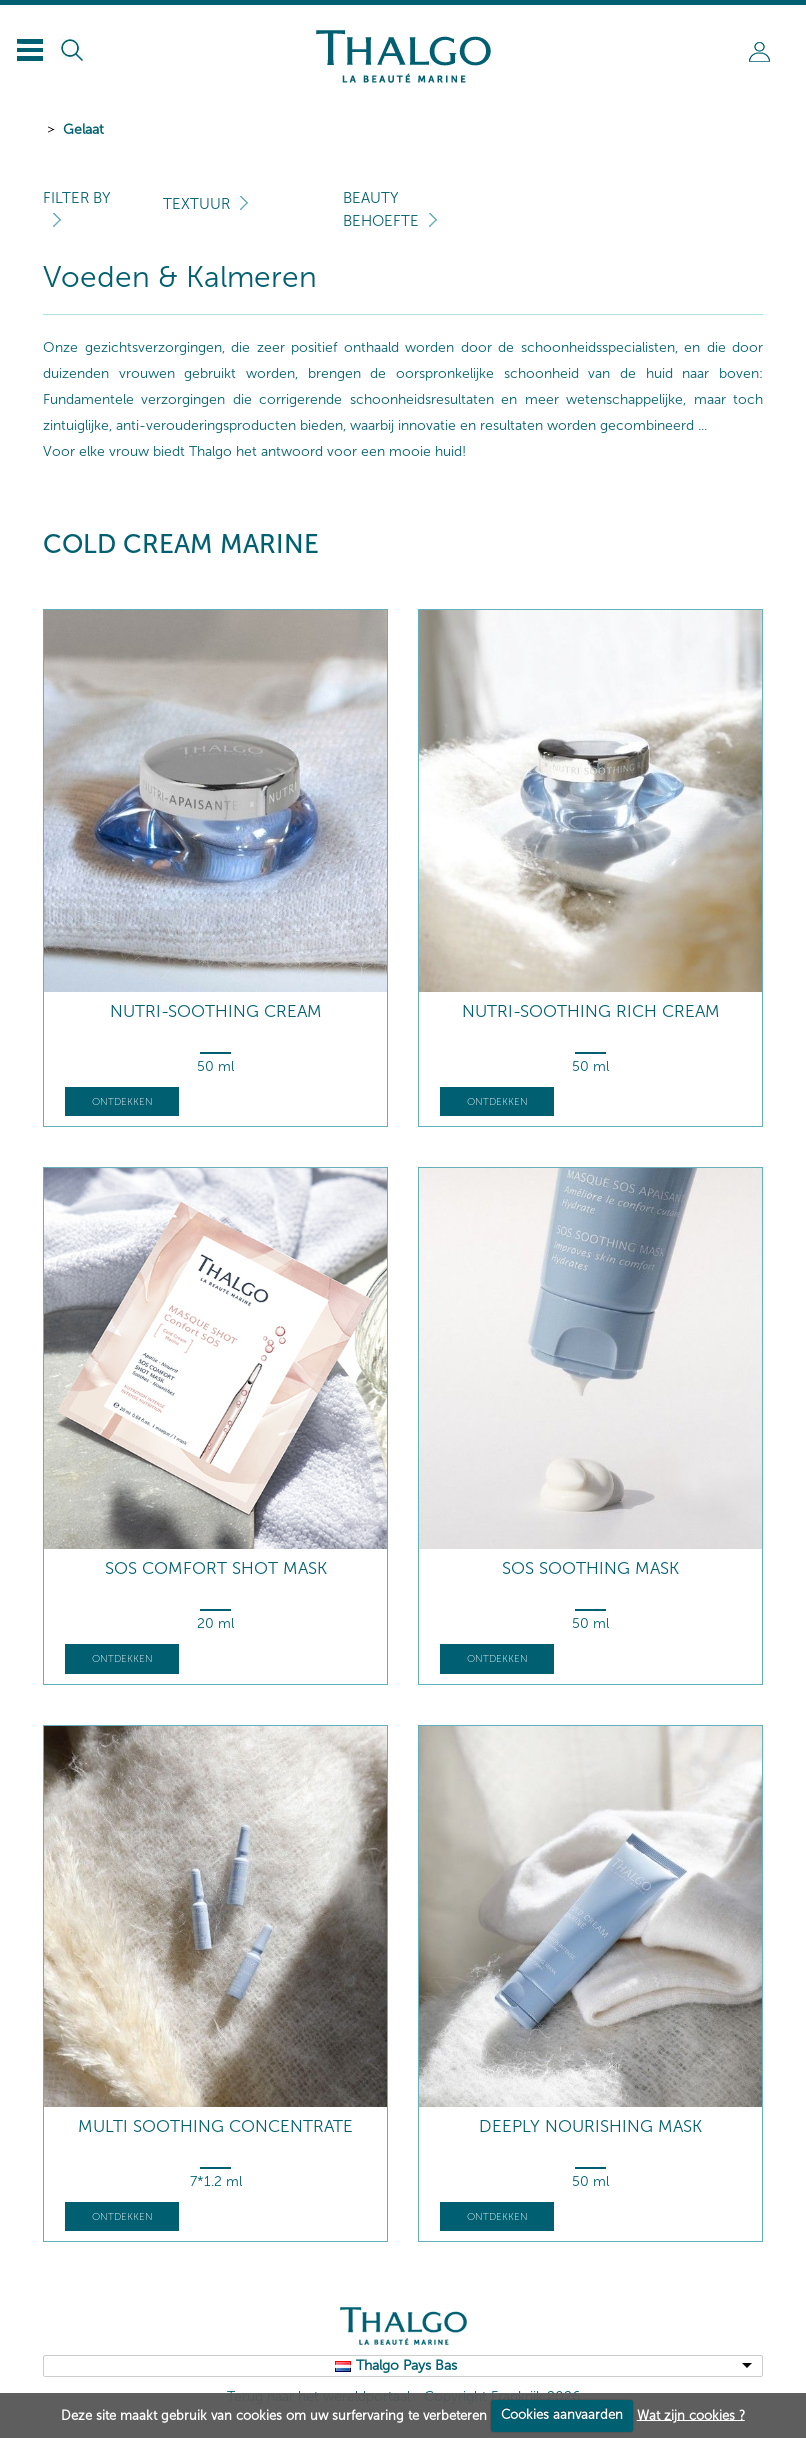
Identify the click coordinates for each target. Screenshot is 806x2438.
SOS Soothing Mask (590, 1568)
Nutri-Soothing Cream (216, 1011)
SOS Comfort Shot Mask (216, 1568)
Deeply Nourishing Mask (590, 2126)
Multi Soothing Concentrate (215, 2126)
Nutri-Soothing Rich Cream (591, 1011)
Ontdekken (122, 1102)
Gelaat (83, 129)
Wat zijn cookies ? (691, 2414)
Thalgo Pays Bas (406, 2365)
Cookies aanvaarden (562, 2414)
